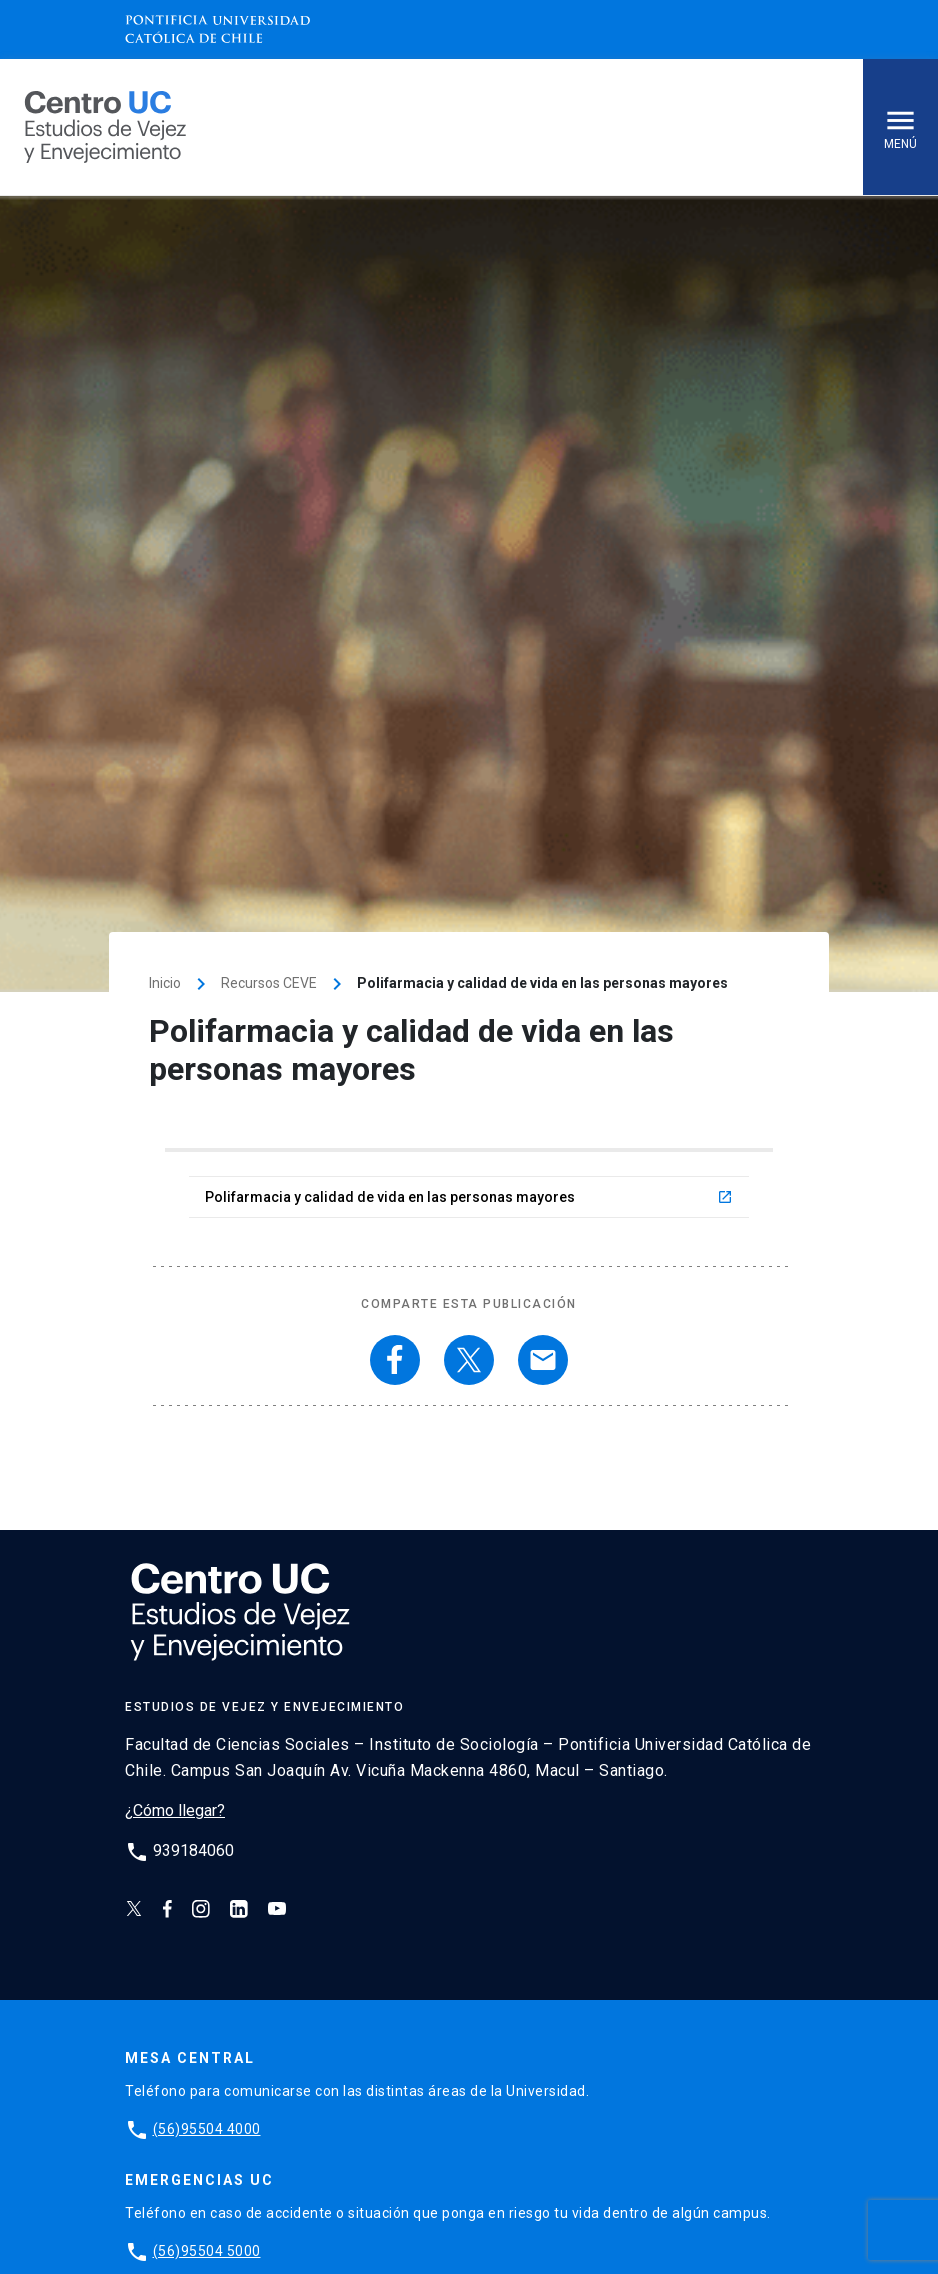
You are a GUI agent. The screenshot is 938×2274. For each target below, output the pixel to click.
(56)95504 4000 (207, 2129)
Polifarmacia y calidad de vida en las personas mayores (469, 1197)
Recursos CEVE (269, 983)
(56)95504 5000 (207, 2251)
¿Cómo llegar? (175, 1810)
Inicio (165, 983)
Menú (900, 127)
